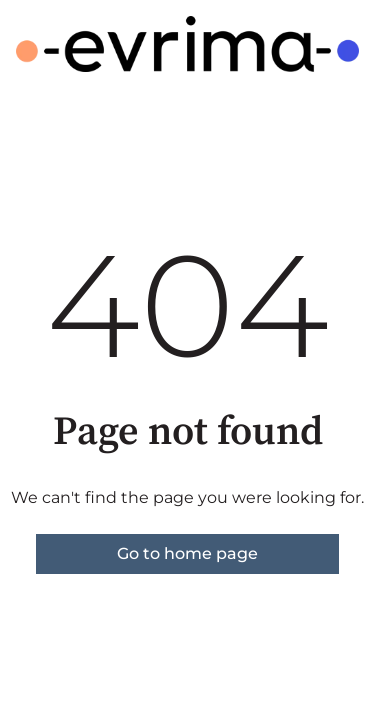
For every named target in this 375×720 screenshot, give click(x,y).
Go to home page (187, 553)
